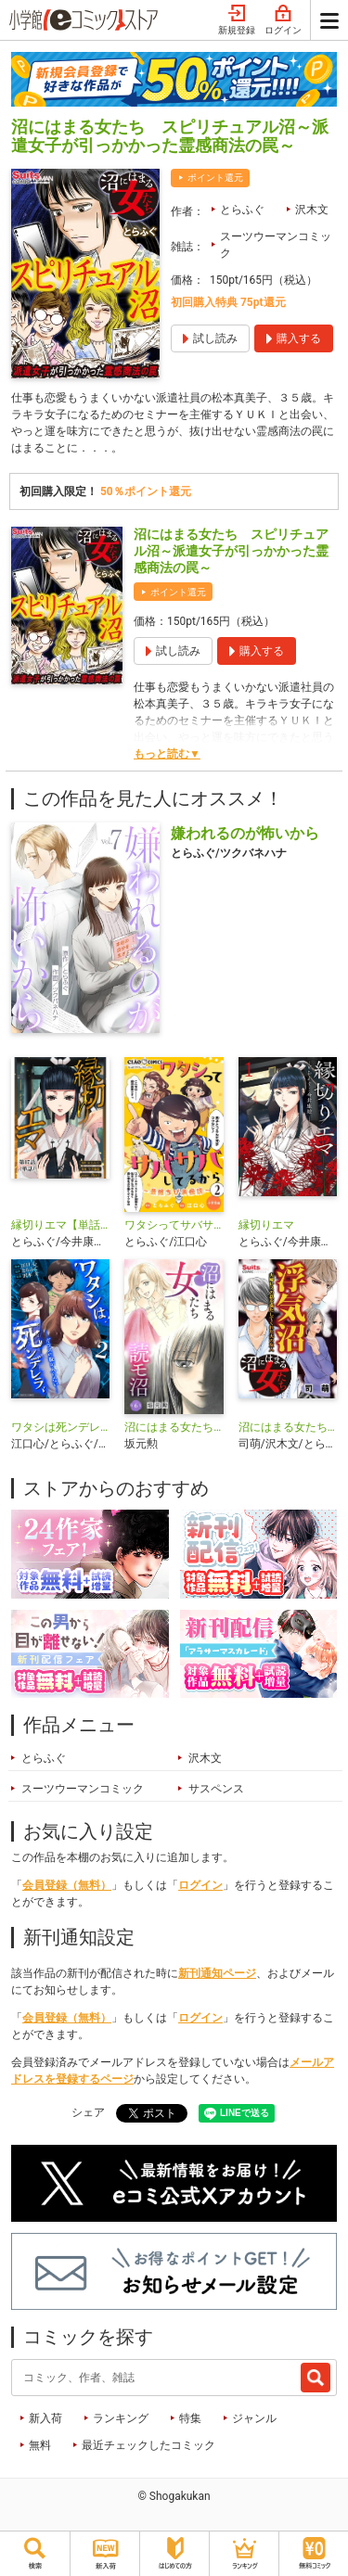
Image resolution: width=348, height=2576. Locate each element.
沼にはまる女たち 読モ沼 (173, 1427)
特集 (190, 2418)
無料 (40, 2445)
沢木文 (312, 209)
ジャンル (254, 2418)
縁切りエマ (266, 1224)
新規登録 (236, 20)
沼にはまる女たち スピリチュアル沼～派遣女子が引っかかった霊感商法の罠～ (231, 551)
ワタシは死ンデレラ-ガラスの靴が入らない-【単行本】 (60, 1427)
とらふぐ (242, 209)
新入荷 (45, 2418)
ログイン (283, 20)
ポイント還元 (215, 177)
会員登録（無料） (66, 1885)
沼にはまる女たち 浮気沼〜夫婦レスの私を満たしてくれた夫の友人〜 (287, 1427)
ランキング (120, 2418)
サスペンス (216, 1788)
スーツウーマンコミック (275, 245)
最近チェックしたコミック (148, 2445)
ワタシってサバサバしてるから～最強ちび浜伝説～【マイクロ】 (173, 1224)
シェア (88, 2112)
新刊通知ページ (217, 1973)
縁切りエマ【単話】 (60, 1224)
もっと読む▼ (167, 753)
